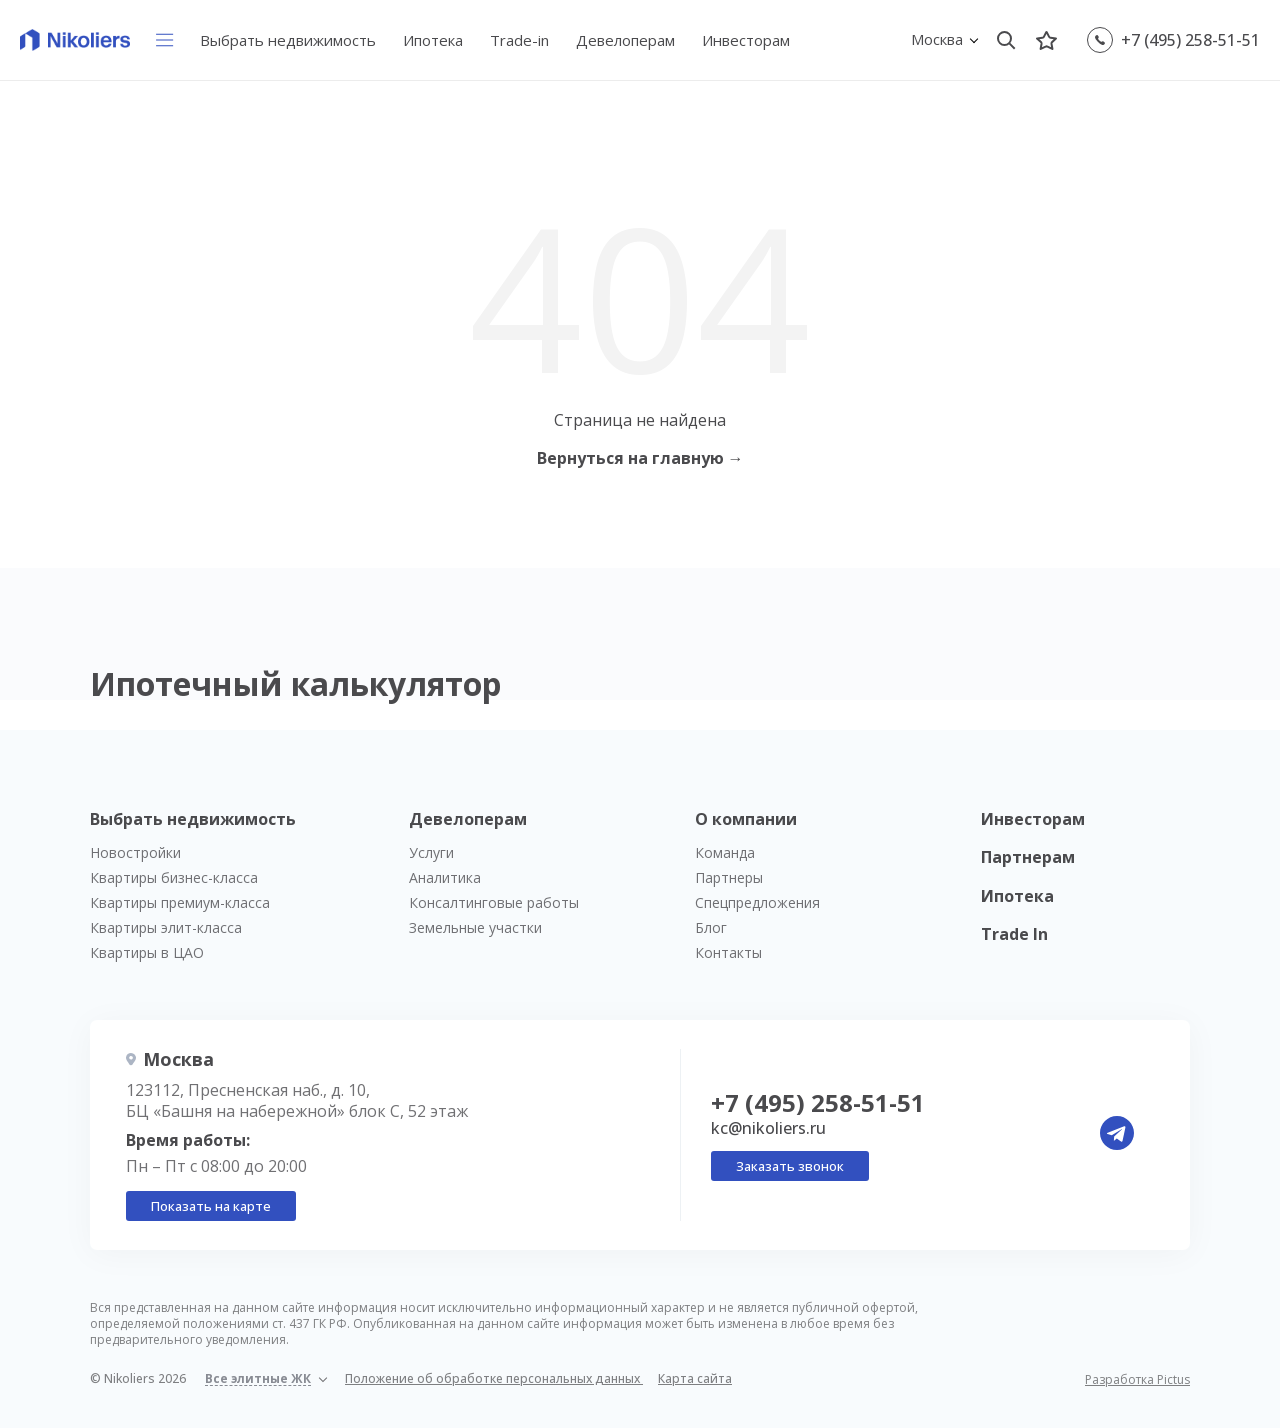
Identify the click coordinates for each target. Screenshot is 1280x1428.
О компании (746, 819)
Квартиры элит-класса (166, 927)
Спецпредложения (757, 902)
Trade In (1014, 934)
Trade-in (519, 40)
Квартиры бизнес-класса (174, 877)
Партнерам (1028, 857)
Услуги (431, 852)
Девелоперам (625, 40)
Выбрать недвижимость (288, 40)
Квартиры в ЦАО (147, 952)
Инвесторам (746, 40)
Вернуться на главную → (640, 458)
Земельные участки (475, 927)
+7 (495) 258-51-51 (1190, 40)
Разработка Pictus (1137, 1380)
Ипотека (433, 40)
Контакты (728, 952)
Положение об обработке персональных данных (494, 1378)
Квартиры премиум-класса (180, 902)
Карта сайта (695, 1378)
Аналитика (445, 877)
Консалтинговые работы (494, 902)
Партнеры (729, 877)
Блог (711, 927)
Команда (725, 852)
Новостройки (135, 852)
